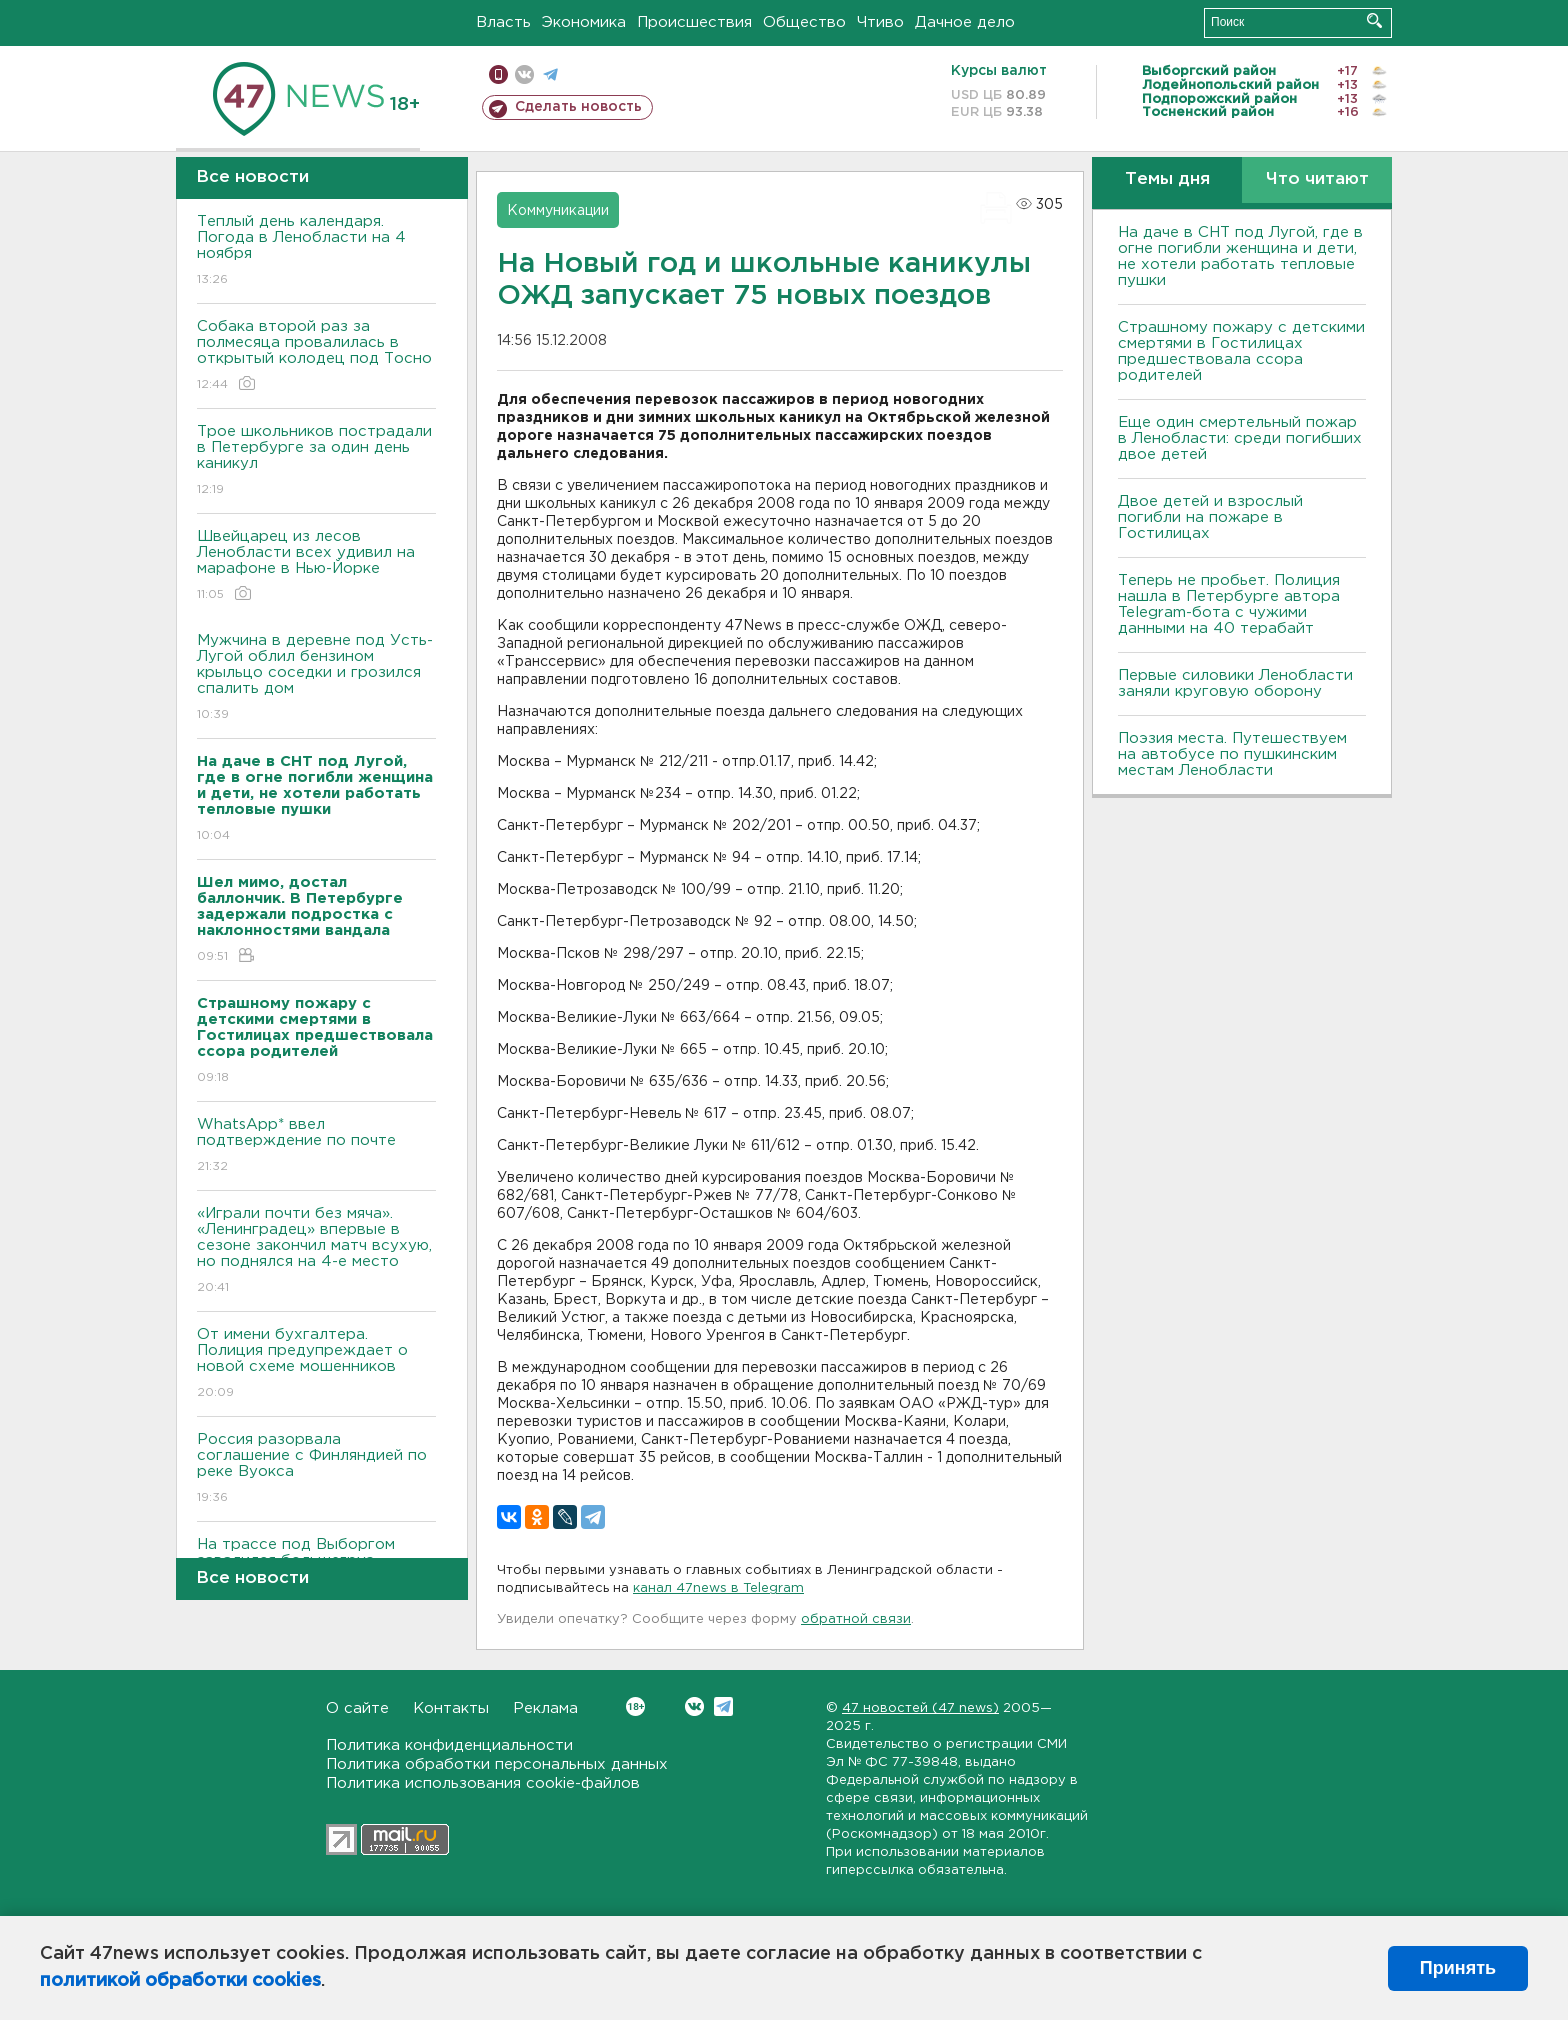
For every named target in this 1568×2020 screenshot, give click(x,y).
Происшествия (694, 22)
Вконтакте (635, 1706)
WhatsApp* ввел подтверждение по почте (316, 1146)
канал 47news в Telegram (718, 1588)
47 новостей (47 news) (920, 1708)
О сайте (357, 1708)
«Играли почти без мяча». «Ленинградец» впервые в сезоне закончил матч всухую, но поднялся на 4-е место (316, 1251)
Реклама (545, 1708)
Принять (1458, 1968)
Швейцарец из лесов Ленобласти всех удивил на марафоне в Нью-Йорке (316, 566)
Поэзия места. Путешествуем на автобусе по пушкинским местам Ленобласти (1232, 754)
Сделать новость (578, 107)
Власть (503, 22)
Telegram (723, 1706)
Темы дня (1167, 179)
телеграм (550, 74)
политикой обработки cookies (180, 1981)
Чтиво (880, 22)
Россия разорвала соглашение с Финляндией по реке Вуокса (316, 1469)
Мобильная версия (498, 74)
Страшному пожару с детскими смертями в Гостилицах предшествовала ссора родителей (1241, 351)
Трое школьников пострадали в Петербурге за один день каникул (316, 461)
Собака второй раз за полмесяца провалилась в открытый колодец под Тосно (316, 356)
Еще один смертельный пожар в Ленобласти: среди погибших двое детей (1240, 438)
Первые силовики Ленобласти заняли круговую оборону (1235, 683)
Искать (1374, 20)
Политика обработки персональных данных (497, 1764)
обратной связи (856, 1619)
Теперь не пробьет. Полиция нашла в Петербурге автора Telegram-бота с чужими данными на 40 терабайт (1229, 604)
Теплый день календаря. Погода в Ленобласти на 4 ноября (316, 251)
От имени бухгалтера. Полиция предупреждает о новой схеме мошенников (316, 1364)
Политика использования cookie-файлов (483, 1783)
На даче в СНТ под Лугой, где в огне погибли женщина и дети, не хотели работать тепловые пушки (1240, 256)
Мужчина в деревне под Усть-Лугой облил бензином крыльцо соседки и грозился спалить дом (316, 678)
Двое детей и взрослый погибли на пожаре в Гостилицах (1210, 517)
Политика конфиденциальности (449, 1745)
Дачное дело (965, 22)
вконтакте (524, 74)
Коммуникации (558, 211)
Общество (804, 22)
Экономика (584, 22)
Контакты (451, 1708)
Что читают (1317, 179)
